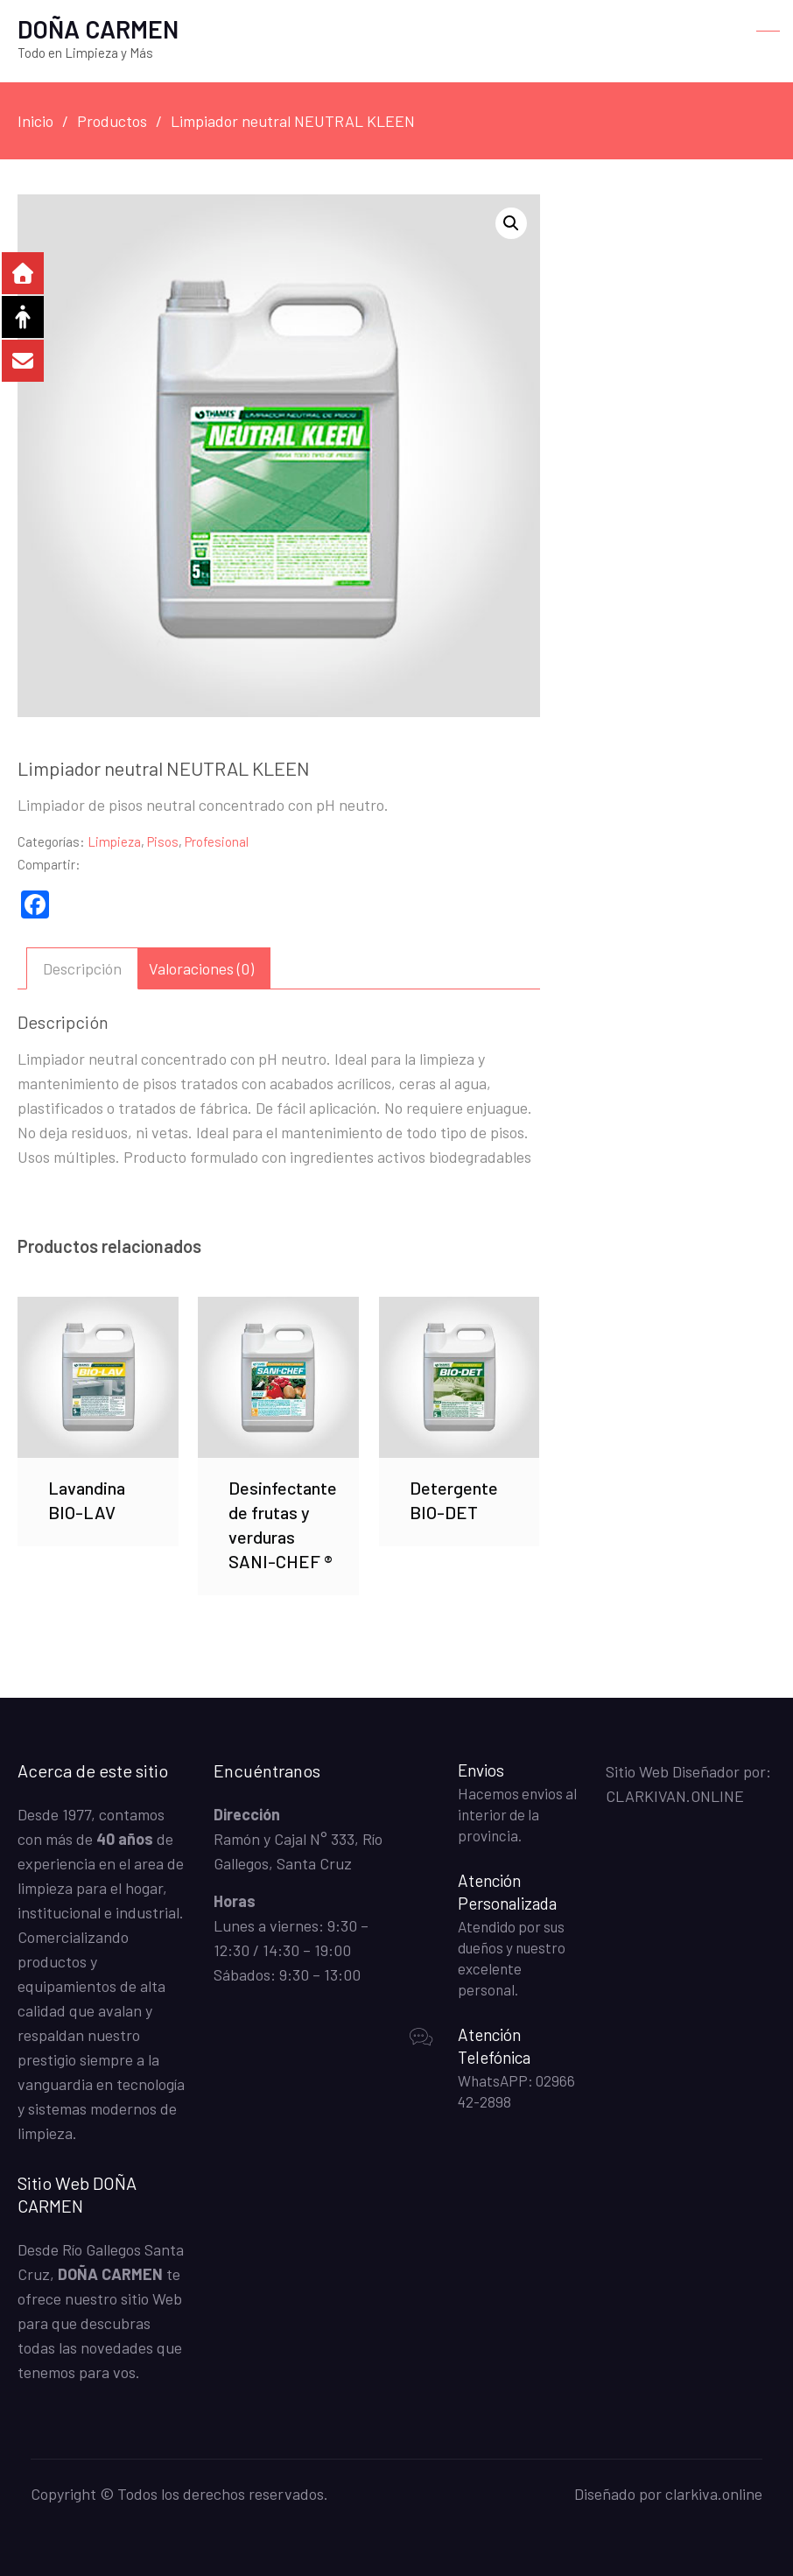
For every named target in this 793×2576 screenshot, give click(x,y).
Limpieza (114, 841)
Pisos (163, 841)
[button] (511, 223)
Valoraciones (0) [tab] (201, 968)
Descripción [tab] (82, 968)
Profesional (217, 841)
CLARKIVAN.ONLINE (675, 1795)
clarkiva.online (713, 2493)
